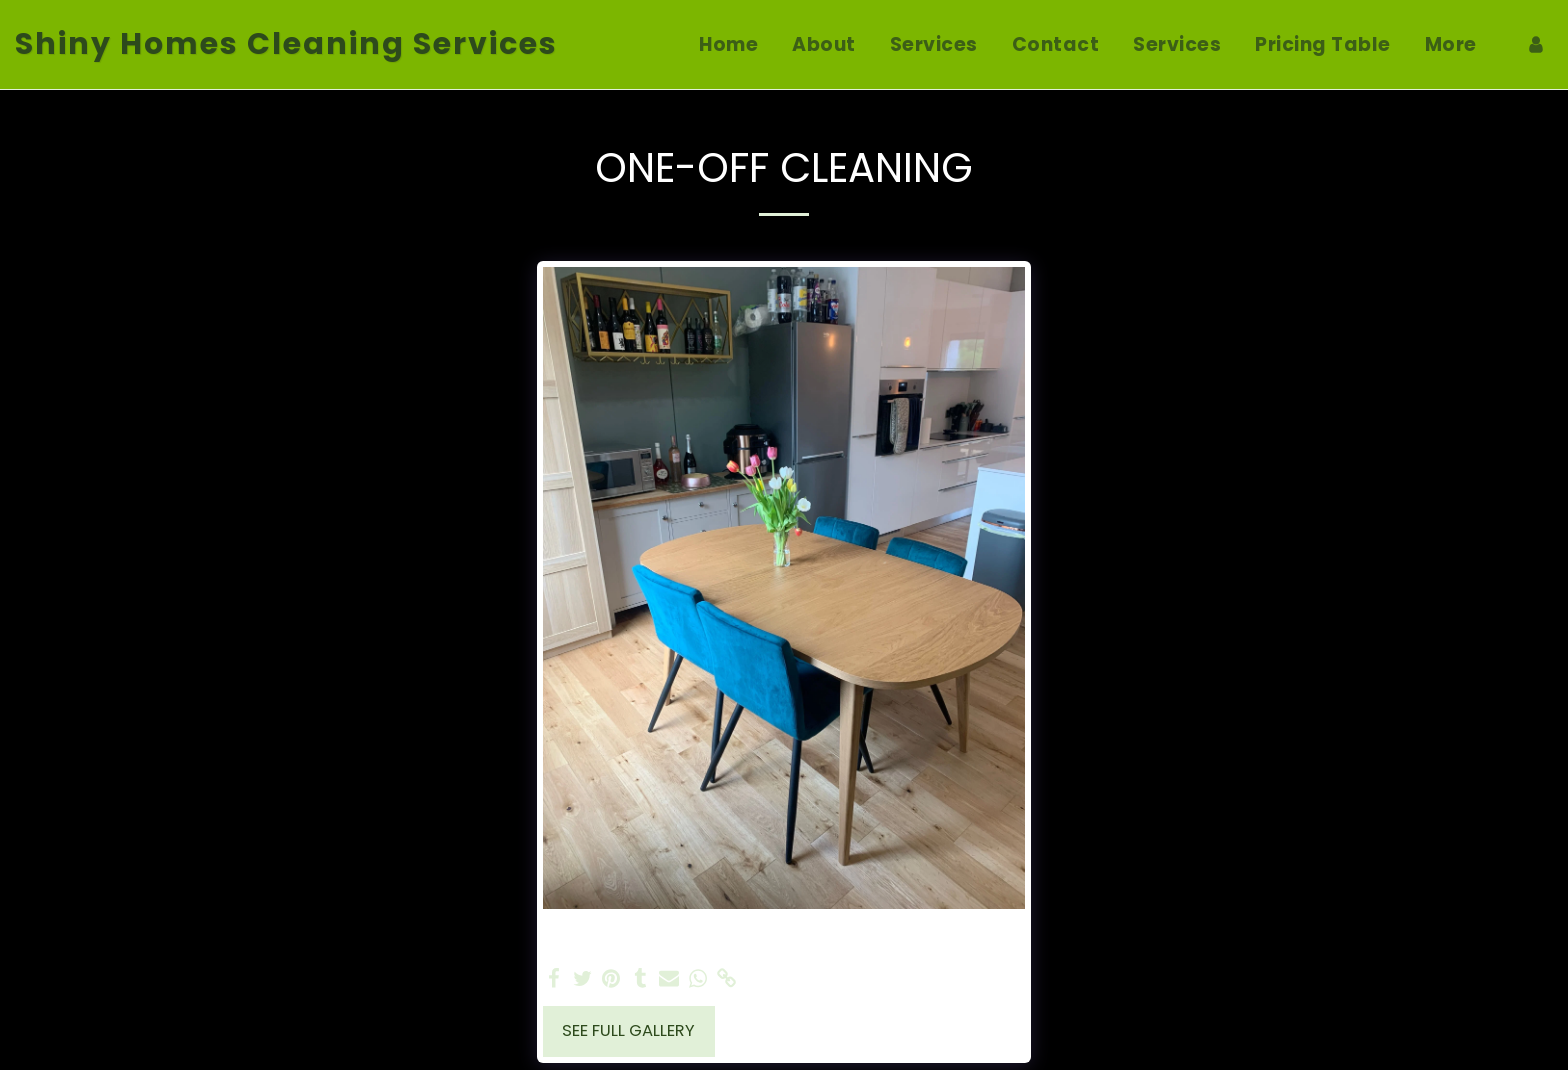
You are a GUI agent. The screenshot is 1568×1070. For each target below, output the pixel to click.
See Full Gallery (628, 1030)
